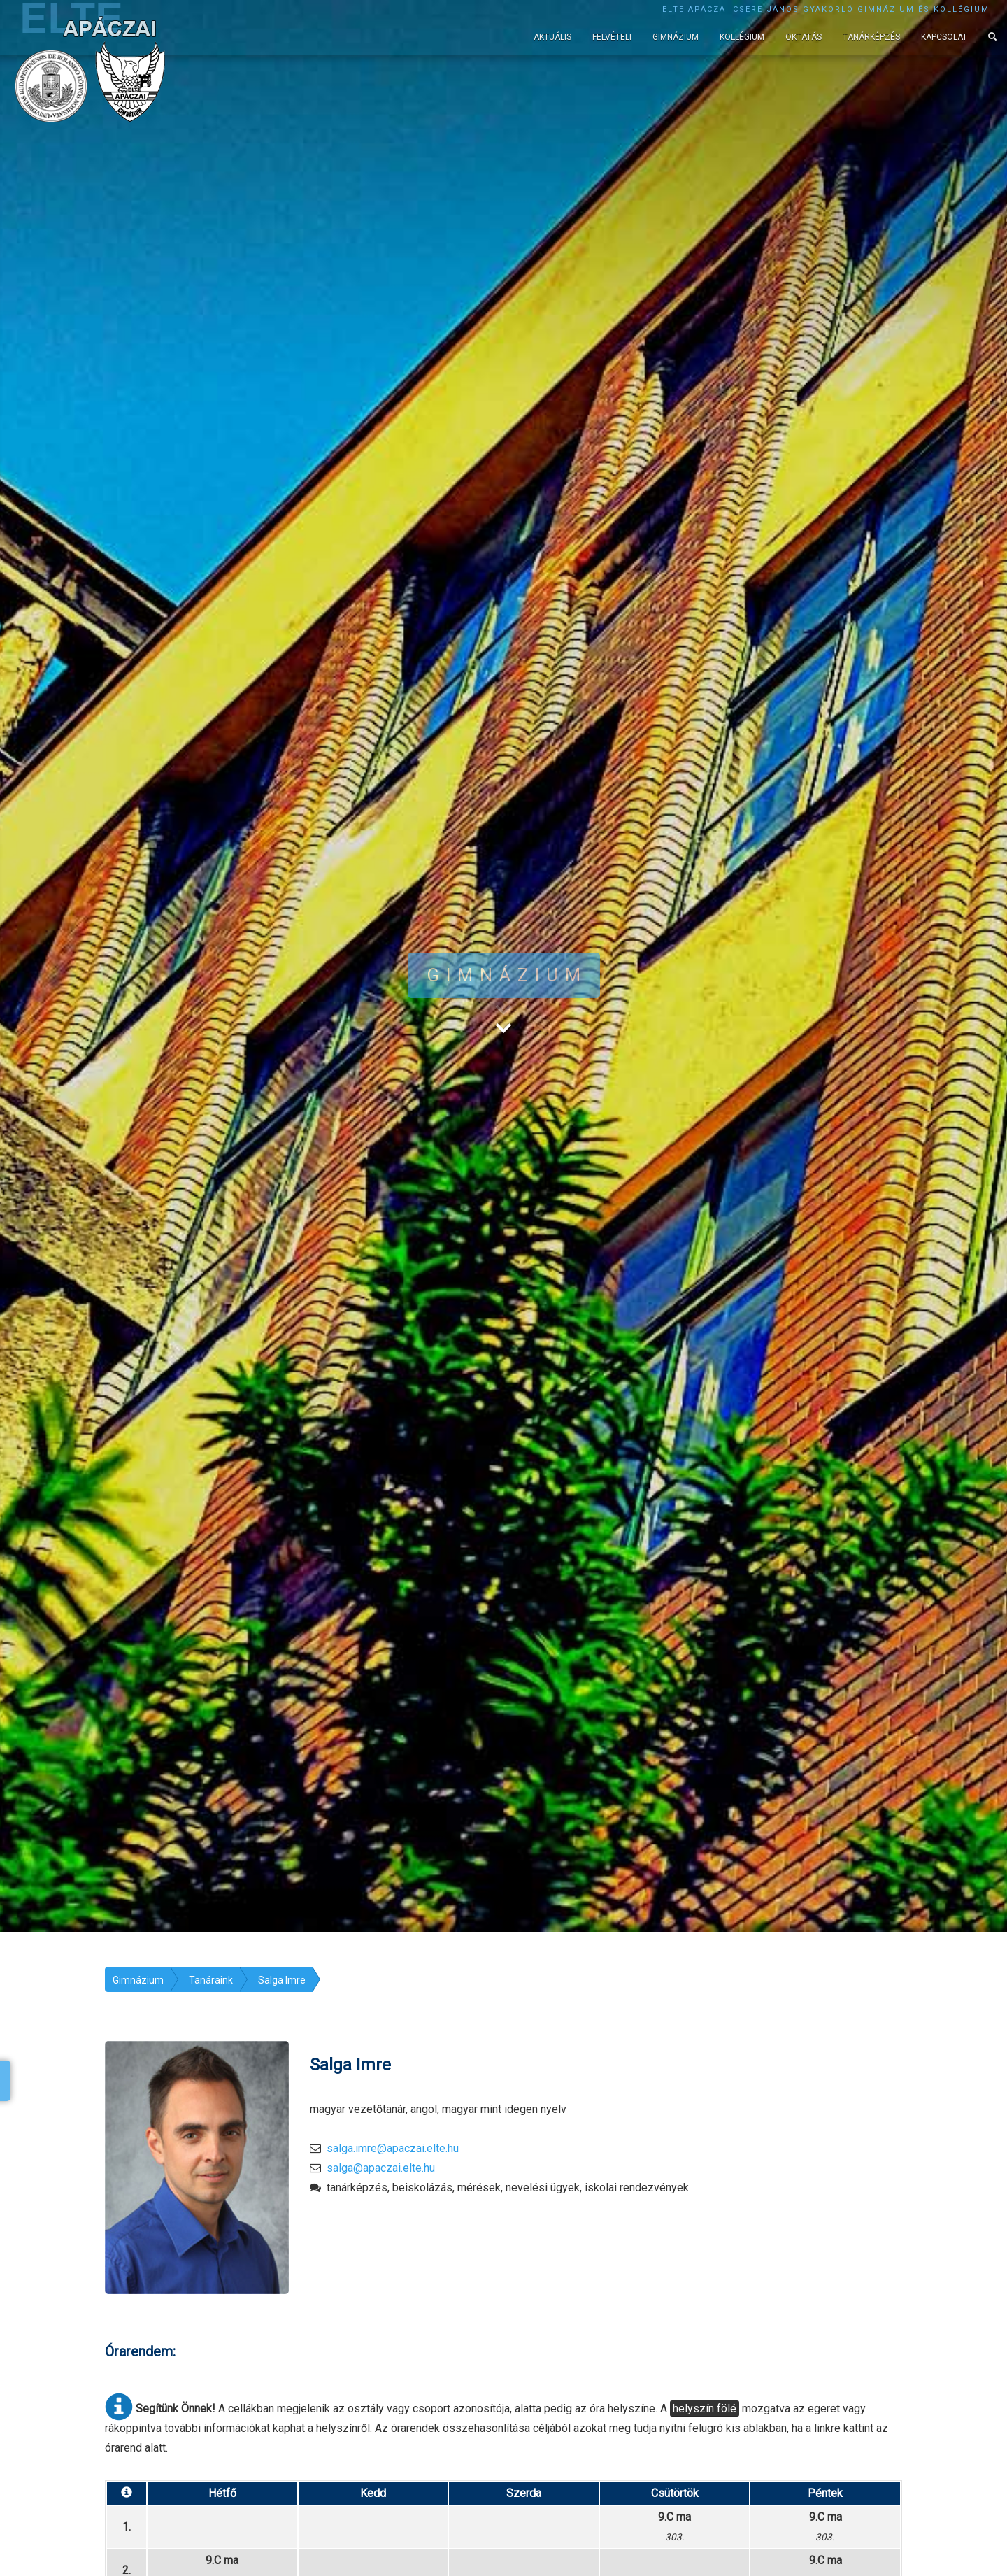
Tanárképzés (871, 37)
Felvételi (611, 37)
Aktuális (552, 37)
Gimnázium (675, 37)
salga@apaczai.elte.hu (381, 2168)
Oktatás (803, 37)
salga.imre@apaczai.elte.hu (393, 2148)
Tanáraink (211, 1980)
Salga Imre (282, 1980)
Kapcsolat (944, 37)
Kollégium (742, 37)
